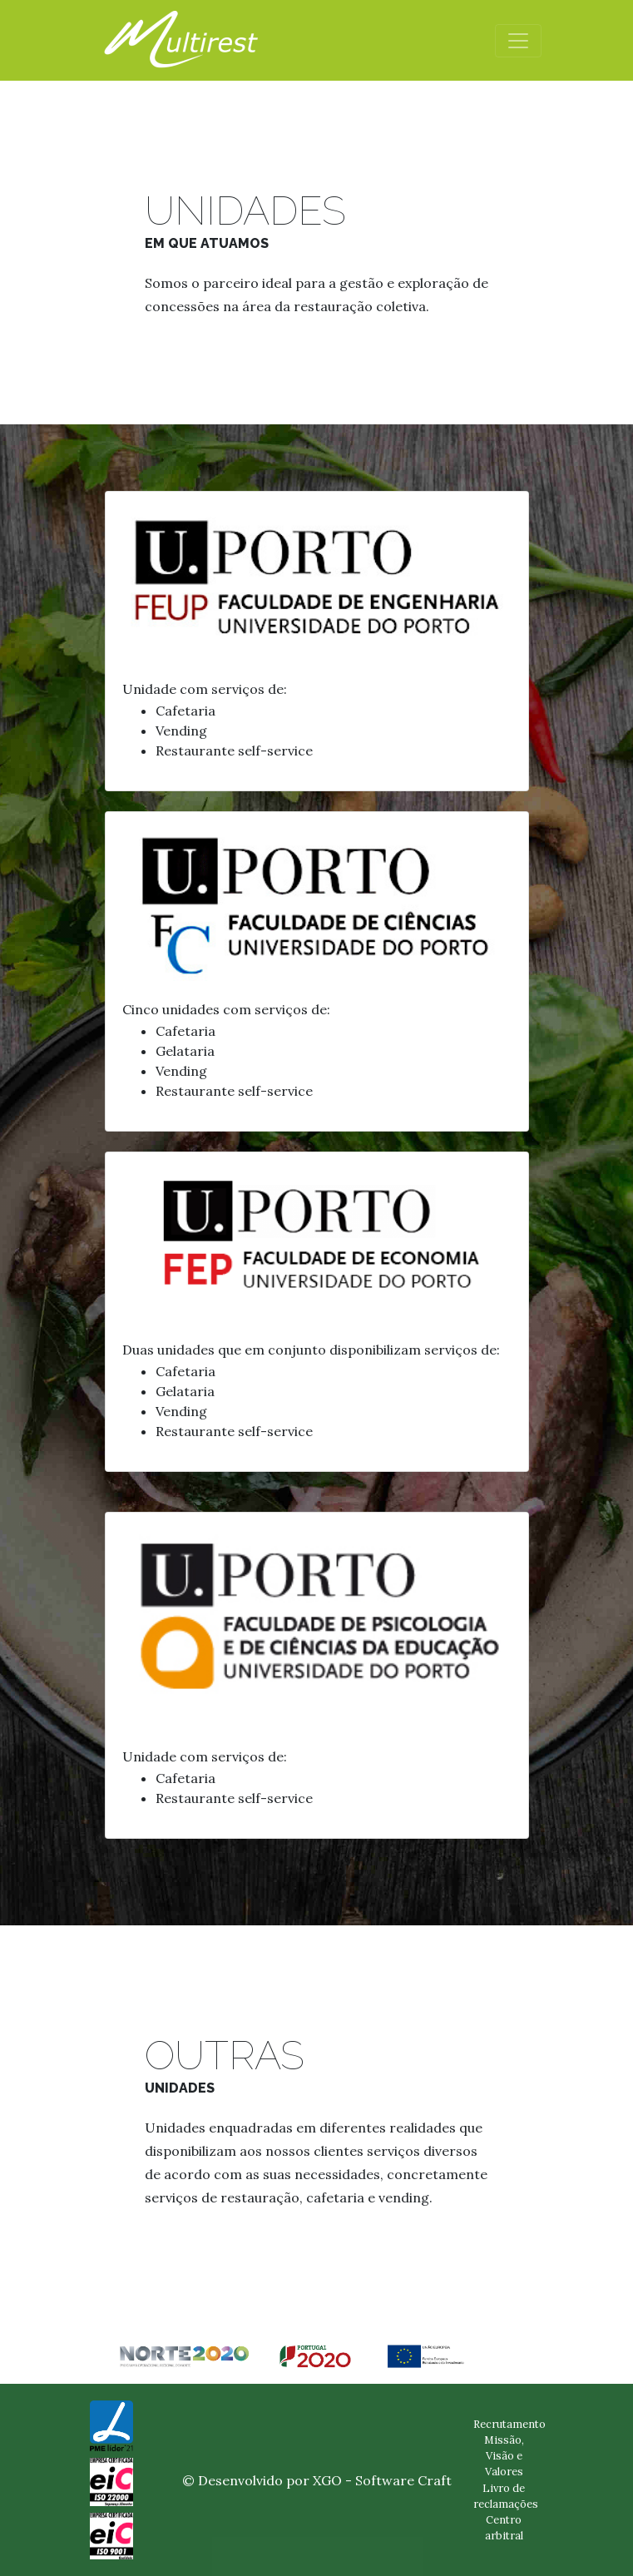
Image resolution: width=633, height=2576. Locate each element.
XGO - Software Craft (382, 2480)
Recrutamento (509, 2424)
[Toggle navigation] (518, 40)
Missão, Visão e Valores (504, 2456)
